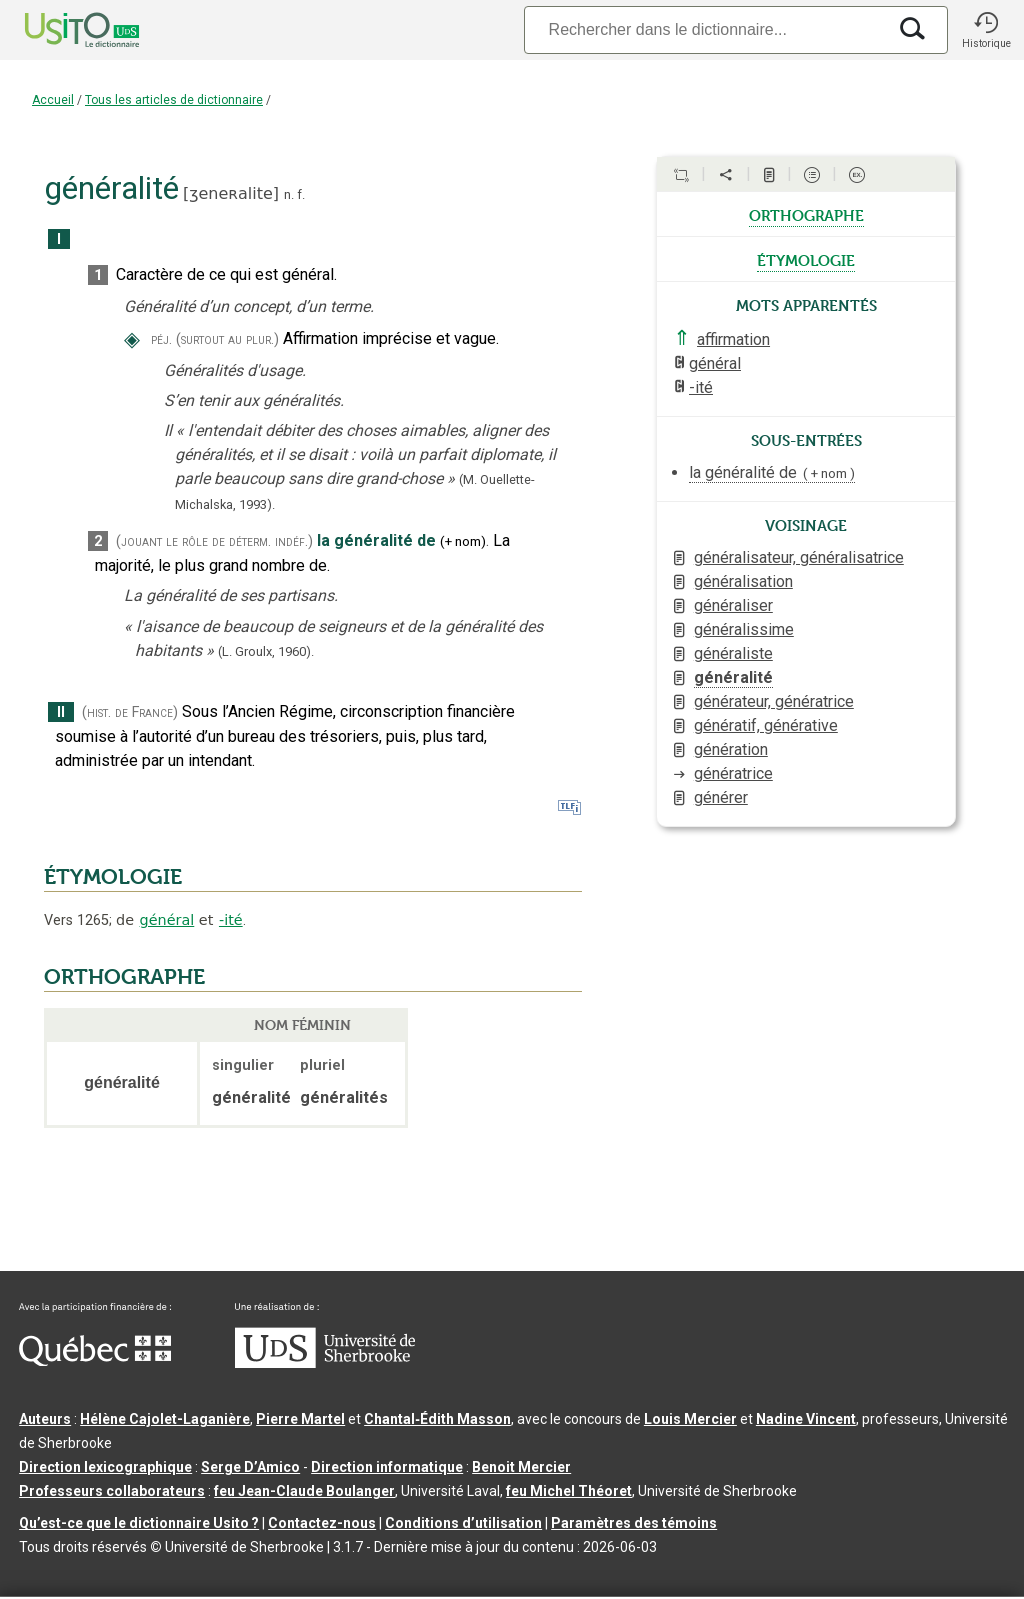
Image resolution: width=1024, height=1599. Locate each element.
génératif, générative (766, 725)
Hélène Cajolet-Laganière (165, 1419)
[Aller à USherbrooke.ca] (325, 1363)
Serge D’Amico (250, 1467)
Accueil (53, 100)
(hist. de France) (130, 712)
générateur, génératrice (774, 701)
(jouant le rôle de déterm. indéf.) (214, 541)
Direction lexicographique (105, 1467)
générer (721, 797)
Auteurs (45, 1419)
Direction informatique (387, 1467)
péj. (161, 339)
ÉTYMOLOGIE (113, 877)
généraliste (733, 653)
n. (289, 194)
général (167, 920)
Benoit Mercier (521, 1467)
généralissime (744, 629)
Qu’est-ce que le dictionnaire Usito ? (139, 1523)
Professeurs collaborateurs (112, 1491)
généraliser (733, 605)
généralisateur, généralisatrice (799, 557)
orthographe (806, 214)
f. (301, 194)
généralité (733, 677)
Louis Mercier (690, 1419)
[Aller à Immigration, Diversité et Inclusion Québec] (95, 1361)
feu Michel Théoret (569, 1491)
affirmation (733, 339)
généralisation (743, 581)
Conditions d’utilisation (463, 1523)
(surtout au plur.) (227, 339)
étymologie (806, 259)
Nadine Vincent (806, 1419)
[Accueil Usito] (60, 30)
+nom (463, 541)
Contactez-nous (322, 1523)
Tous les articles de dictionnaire (174, 100)
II (61, 712)
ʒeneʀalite (231, 193)
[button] (986, 30)
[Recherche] (705, 29)
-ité (231, 920)
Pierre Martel (300, 1419)
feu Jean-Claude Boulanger (304, 1491)
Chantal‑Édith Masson (437, 1419)
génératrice (733, 773)
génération (731, 749)
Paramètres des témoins (634, 1523)
